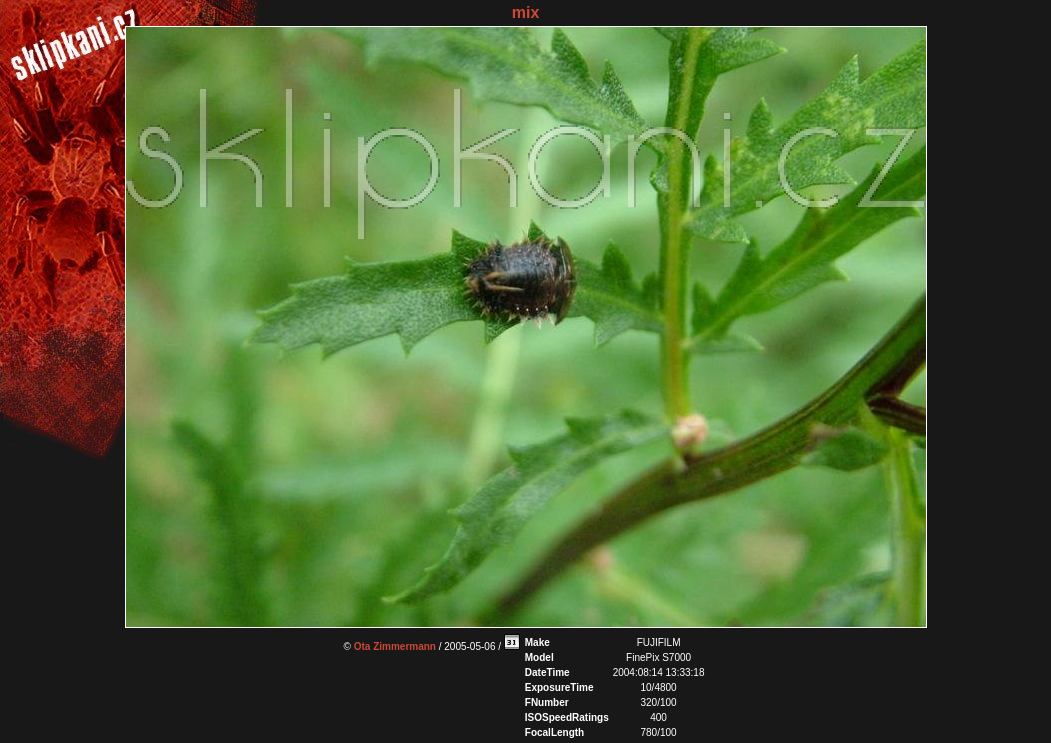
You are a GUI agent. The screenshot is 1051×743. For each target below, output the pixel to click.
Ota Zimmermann (395, 646)
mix (526, 12)
